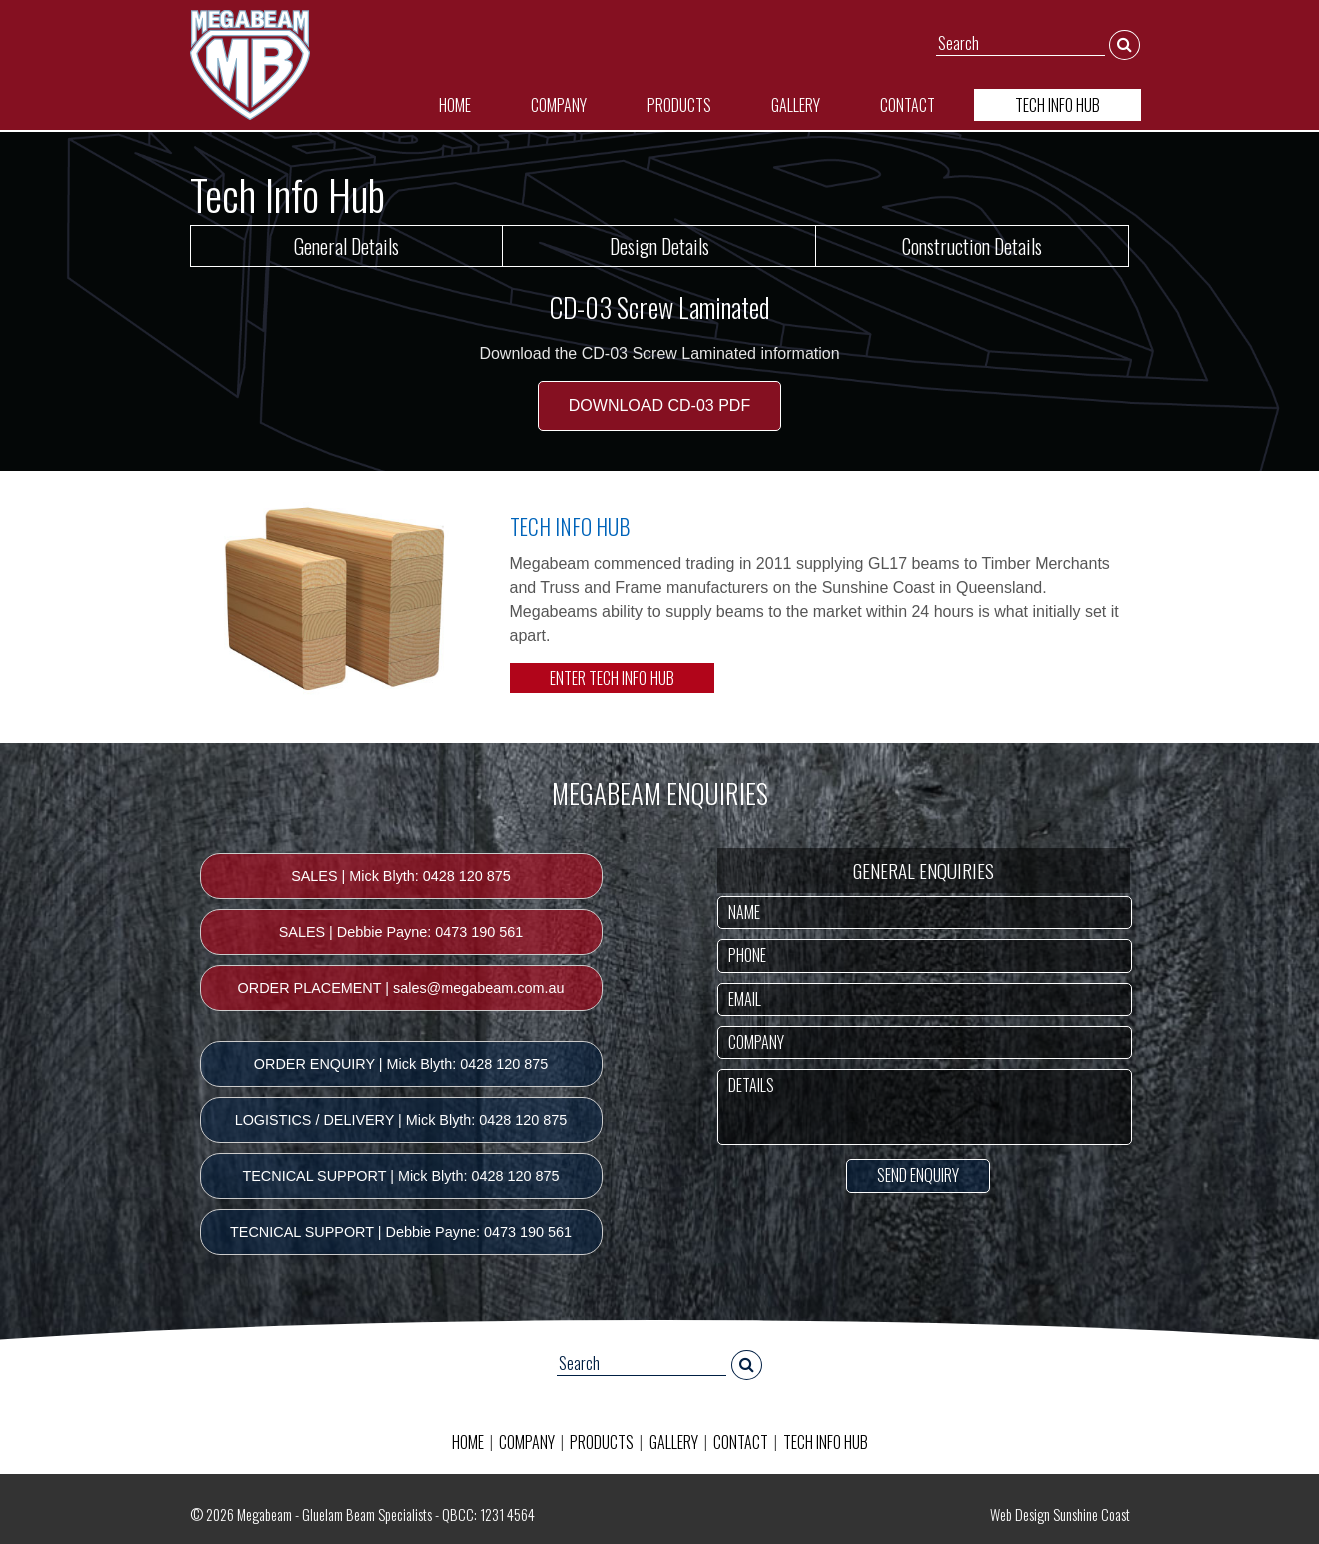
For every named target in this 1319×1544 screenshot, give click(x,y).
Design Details (659, 246)
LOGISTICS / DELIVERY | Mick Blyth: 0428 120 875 (401, 1120)
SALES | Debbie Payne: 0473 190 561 (401, 932)
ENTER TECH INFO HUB (612, 678)
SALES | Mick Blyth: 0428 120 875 (401, 876)
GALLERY (795, 105)
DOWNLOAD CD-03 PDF (659, 405)
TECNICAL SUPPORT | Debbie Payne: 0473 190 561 (401, 1232)
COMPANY (559, 105)
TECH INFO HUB (1057, 105)
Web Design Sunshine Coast (1060, 1514)
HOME (455, 105)
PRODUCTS (679, 105)
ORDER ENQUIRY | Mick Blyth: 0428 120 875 (401, 1064)
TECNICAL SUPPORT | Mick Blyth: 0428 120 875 (400, 1176)
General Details (346, 246)
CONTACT (907, 105)
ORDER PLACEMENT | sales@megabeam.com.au (401, 988)
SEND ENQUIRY (918, 1175)
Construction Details (972, 246)
